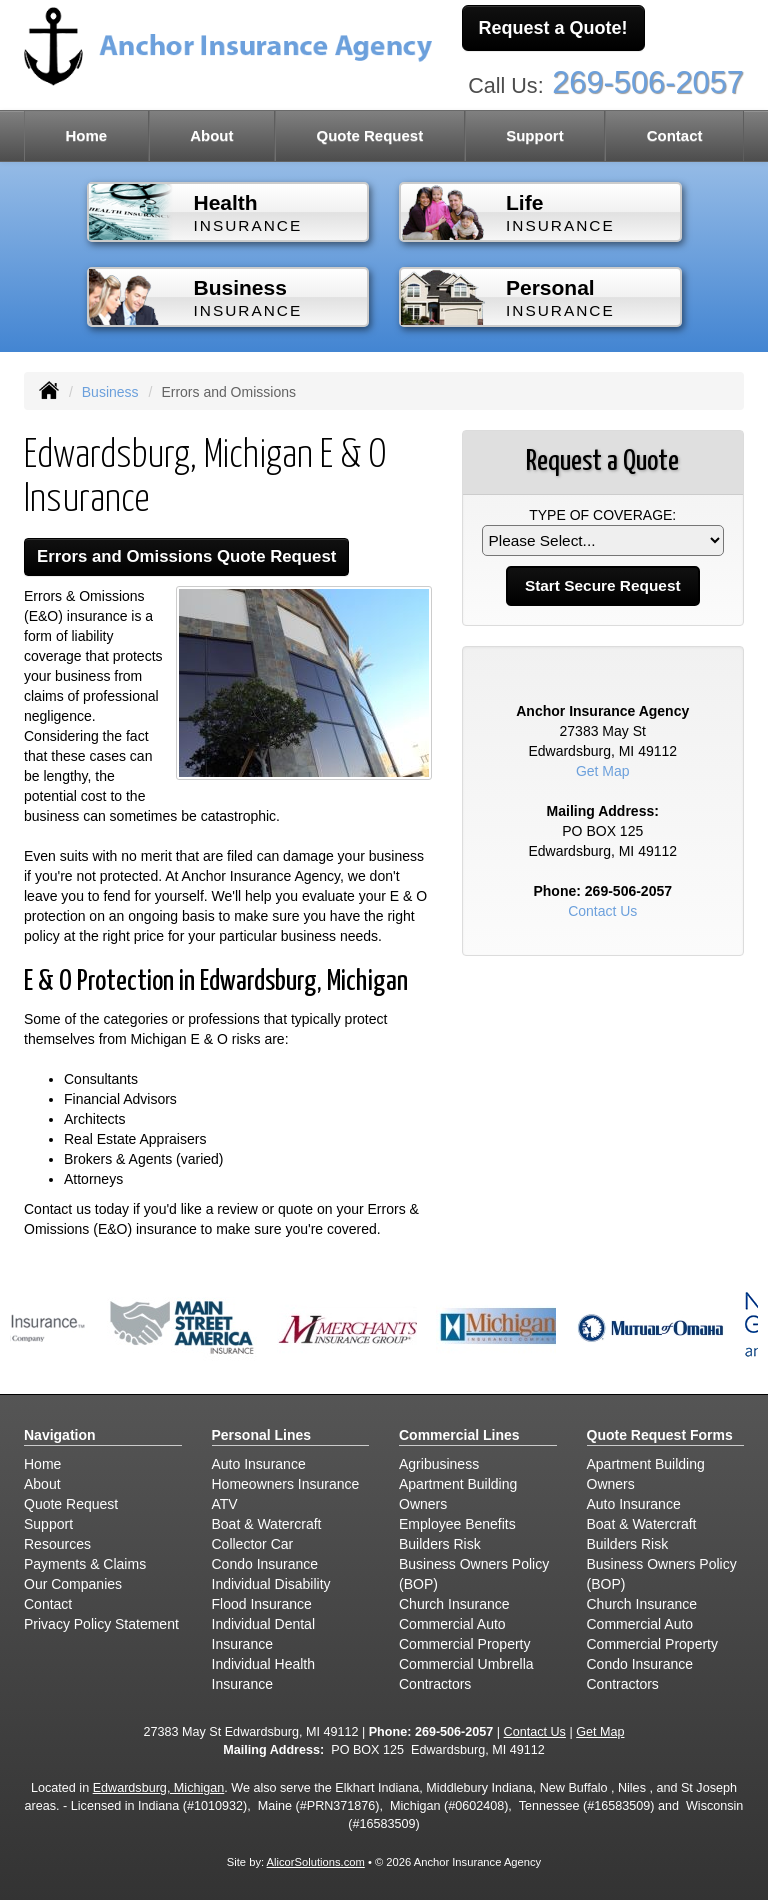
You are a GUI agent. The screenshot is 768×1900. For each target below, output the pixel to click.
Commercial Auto (452, 1624)
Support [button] (535, 135)
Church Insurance (454, 1604)
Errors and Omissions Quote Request (186, 556)
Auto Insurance (259, 1464)
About (211, 135)
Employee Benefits (457, 1524)
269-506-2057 (648, 82)
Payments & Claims (85, 1564)
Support (48, 1524)
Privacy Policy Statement (101, 1624)
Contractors (435, 1684)
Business (110, 392)
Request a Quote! (553, 28)
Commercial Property (464, 1644)
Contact (675, 135)
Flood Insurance (262, 1604)
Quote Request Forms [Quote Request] (660, 1435)
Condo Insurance (265, 1564)
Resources (57, 1544)
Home (86, 135)
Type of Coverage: (602, 515)
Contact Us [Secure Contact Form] (602, 911)
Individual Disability (271, 1584)
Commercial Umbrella (466, 1664)
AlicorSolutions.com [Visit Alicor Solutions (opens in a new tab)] (316, 1862)
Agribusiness (439, 1464)
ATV (225, 1504)
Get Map (603, 771)
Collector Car (253, 1544)
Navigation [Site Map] (60, 1435)
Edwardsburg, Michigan (159, 1788)
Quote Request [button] (369, 135)
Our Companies (73, 1584)
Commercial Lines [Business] (459, 1435)
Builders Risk (440, 1544)
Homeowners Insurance (286, 1484)
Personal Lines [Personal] (262, 1435)
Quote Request (71, 1504)
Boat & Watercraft (267, 1524)
